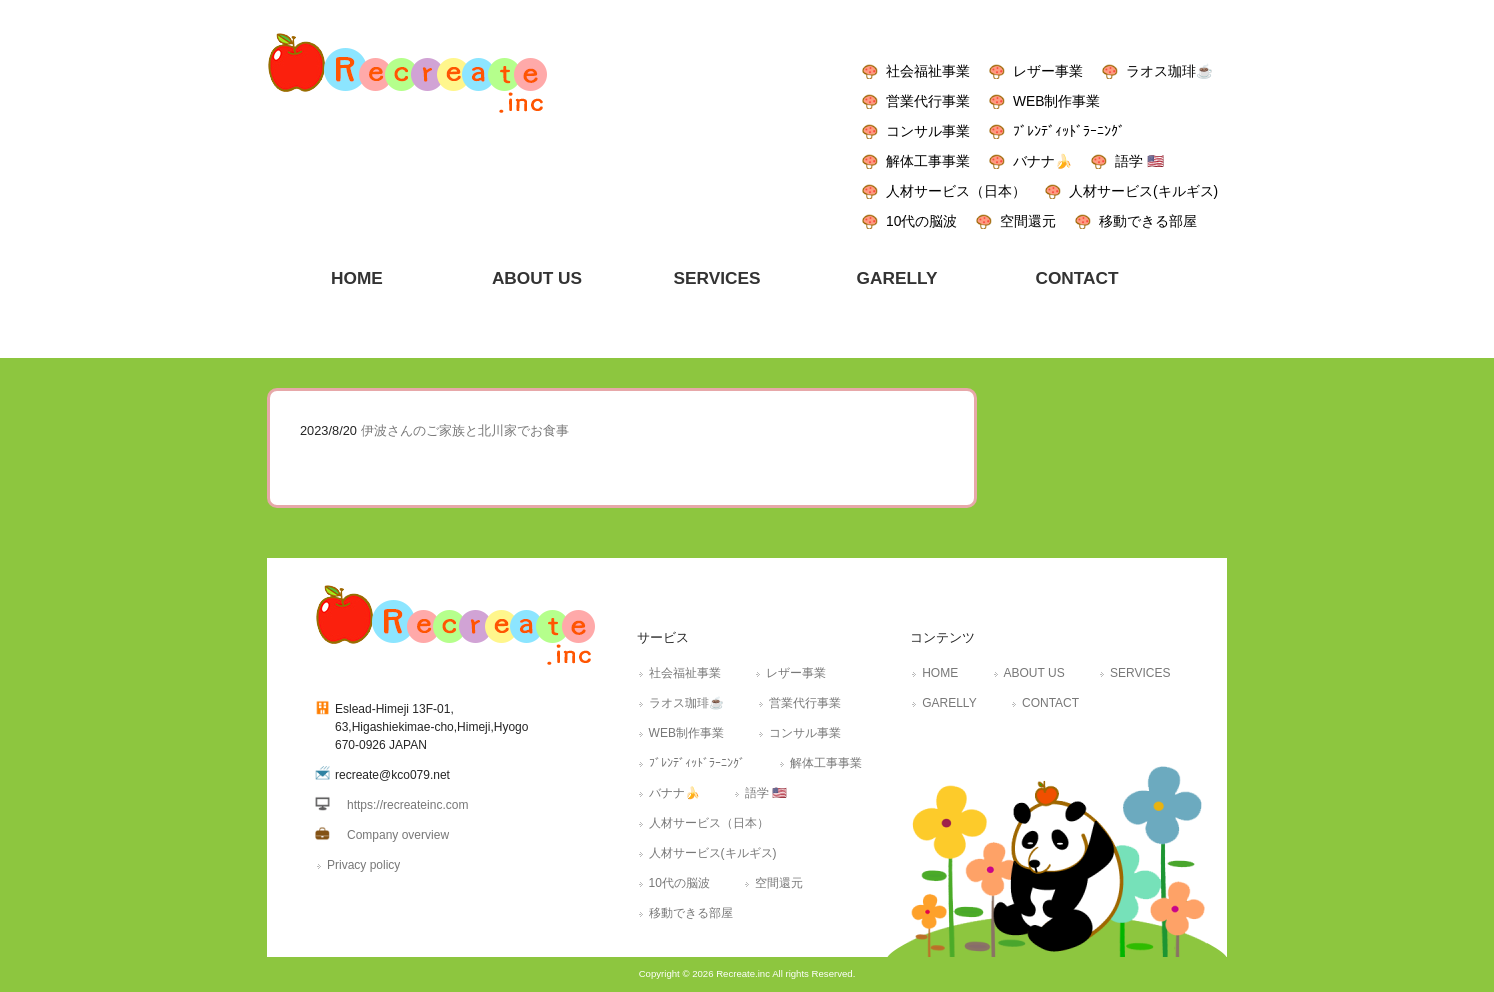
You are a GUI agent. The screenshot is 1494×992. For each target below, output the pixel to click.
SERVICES (1140, 673)
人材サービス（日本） (956, 191)
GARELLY (949, 703)
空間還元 (1028, 221)
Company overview (398, 835)
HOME (940, 673)
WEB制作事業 (1056, 101)
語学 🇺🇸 (1139, 161)
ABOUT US (1034, 673)
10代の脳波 (921, 221)
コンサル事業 (928, 131)
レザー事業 (1048, 71)
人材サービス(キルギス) (1143, 191)
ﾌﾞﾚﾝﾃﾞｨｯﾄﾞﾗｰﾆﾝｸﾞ (1069, 131)
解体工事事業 (928, 161)
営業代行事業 (928, 101)
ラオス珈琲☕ (1169, 71)
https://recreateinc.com (407, 805)
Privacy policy (363, 865)
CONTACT (1050, 703)
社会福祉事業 (928, 71)
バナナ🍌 (1042, 161)
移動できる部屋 (1148, 221)
